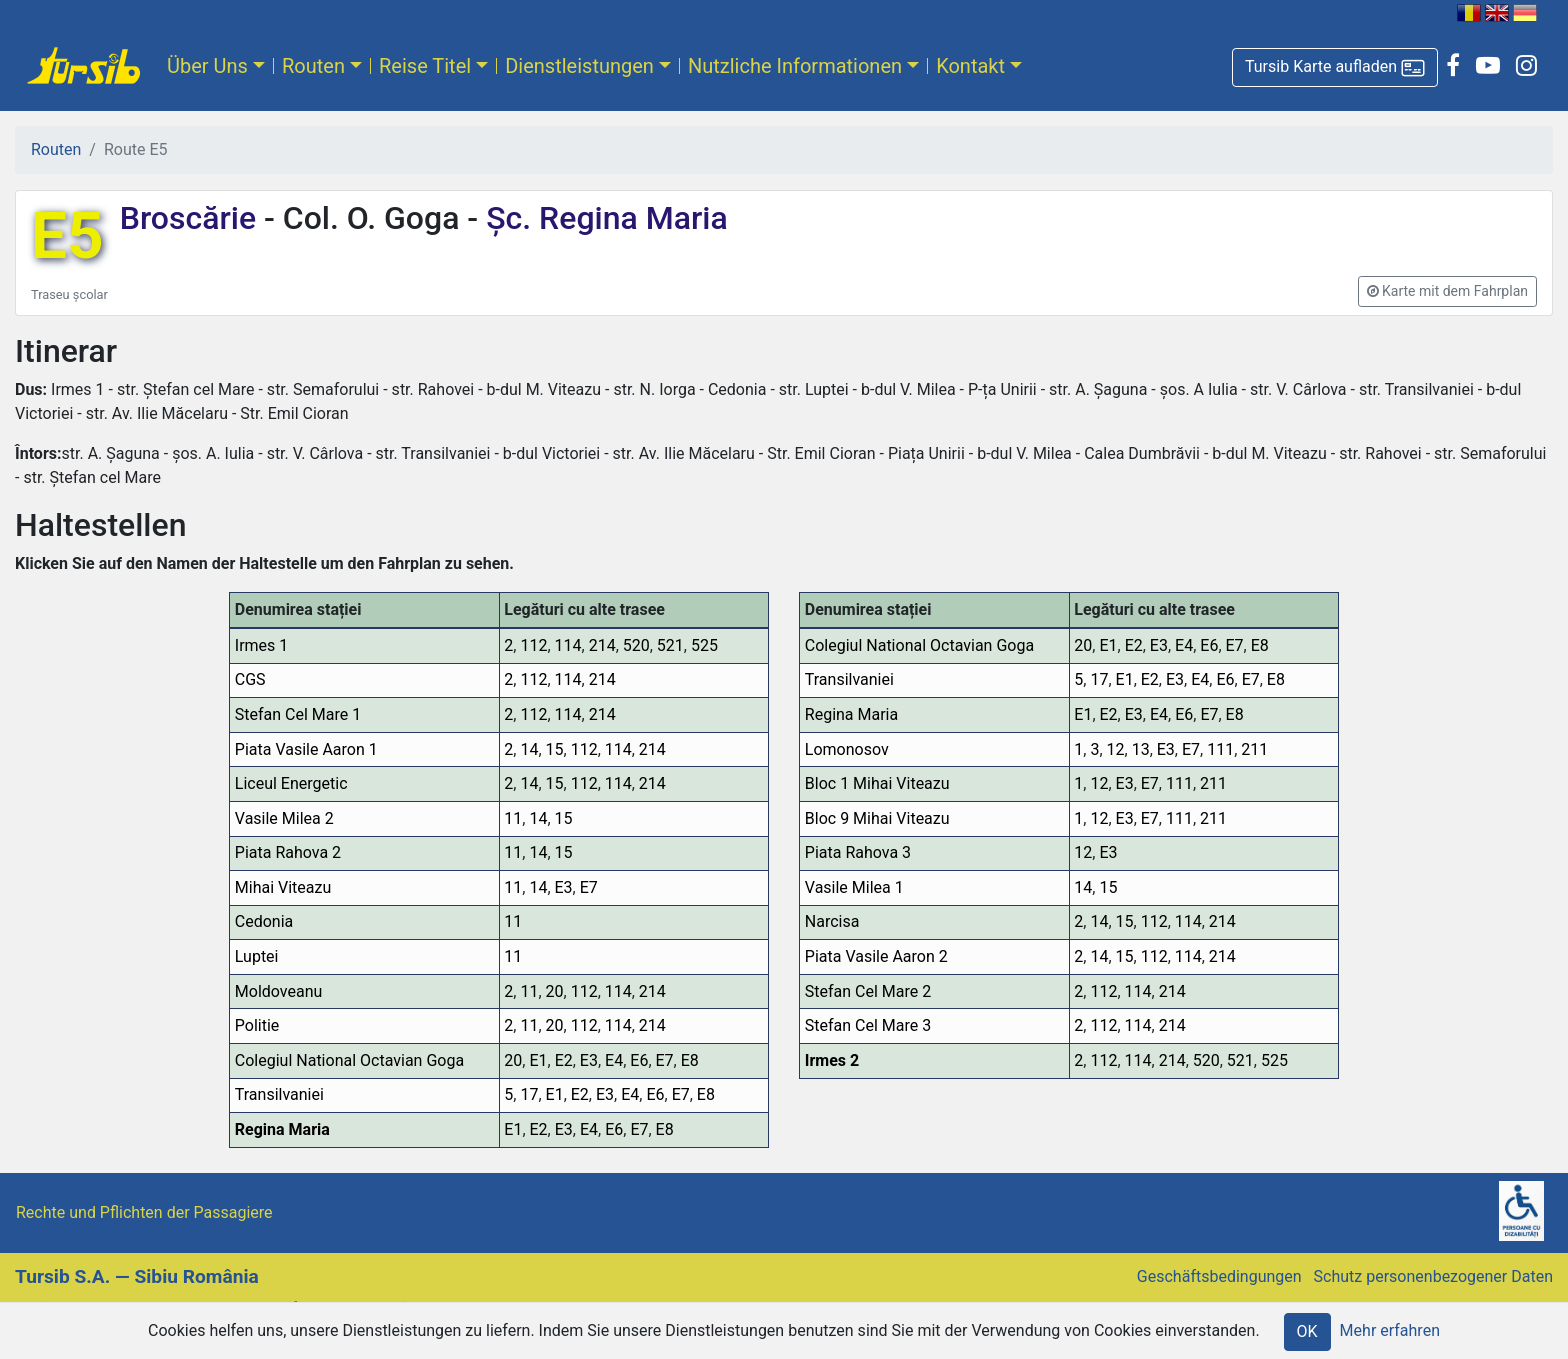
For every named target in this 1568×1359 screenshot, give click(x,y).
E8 (690, 1060)
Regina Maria (282, 1129)
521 (670, 645)
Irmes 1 (262, 645)
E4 (614, 1060)
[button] (1335, 67)
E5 (67, 236)
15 (555, 749)
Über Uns (207, 66)
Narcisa (832, 921)
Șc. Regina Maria (602, 218)
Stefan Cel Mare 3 (868, 1025)
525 (704, 645)
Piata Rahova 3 (858, 852)
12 (1116, 749)
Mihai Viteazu (283, 887)
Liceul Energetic (291, 783)
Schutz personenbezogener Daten (1433, 1276)
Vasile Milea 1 (854, 887)
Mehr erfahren (1390, 1330)
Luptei (257, 956)
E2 (564, 1060)
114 (568, 645)
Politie (257, 1025)
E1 (538, 1060)
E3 (564, 887)
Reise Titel (425, 66)
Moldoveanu (279, 991)
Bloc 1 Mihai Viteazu (877, 783)
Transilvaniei (279, 1094)
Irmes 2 (832, 1060)
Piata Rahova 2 (288, 852)
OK (1307, 1331)
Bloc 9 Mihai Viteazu (877, 818)
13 (1141, 749)
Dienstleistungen (579, 66)
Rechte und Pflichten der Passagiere (144, 1212)
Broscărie (192, 218)
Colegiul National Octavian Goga (349, 1060)
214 (602, 645)
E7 (589, 887)
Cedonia (264, 921)
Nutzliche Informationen (795, 66)
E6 (639, 1060)
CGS (250, 679)
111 (1220, 749)
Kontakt (970, 66)
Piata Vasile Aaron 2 (876, 956)
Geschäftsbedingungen (1219, 1276)
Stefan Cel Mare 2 (868, 991)
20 (555, 991)
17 (529, 1094)
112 (533, 645)
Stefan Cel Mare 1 (298, 714)
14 (529, 749)
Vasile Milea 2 (284, 818)
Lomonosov (847, 749)
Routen (313, 66)
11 (513, 818)
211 (1254, 749)
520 (636, 645)
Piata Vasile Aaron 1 (306, 749)
